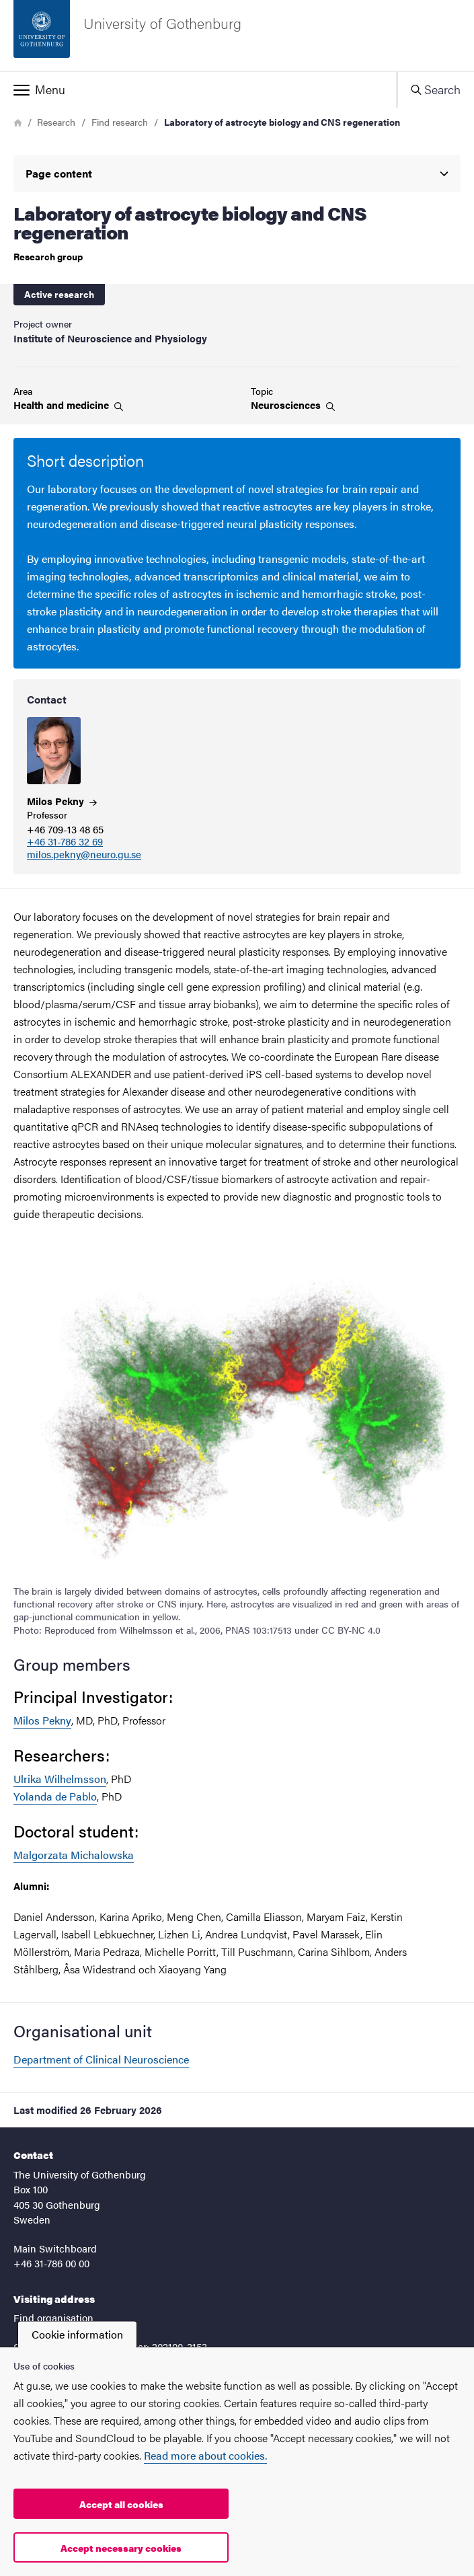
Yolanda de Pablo (55, 1796)
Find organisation (53, 2317)
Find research (119, 121)
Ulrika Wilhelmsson (59, 1778)
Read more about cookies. (205, 2455)
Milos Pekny (42, 1720)
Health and (68, 405)
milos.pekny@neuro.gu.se (84, 854)
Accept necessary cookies (121, 2547)
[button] (198, 89)
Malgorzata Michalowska (73, 1854)
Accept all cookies (121, 2504)
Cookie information (77, 2334)
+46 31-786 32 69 (65, 841)
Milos (62, 800)
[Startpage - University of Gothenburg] (237, 35)
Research (56, 121)
